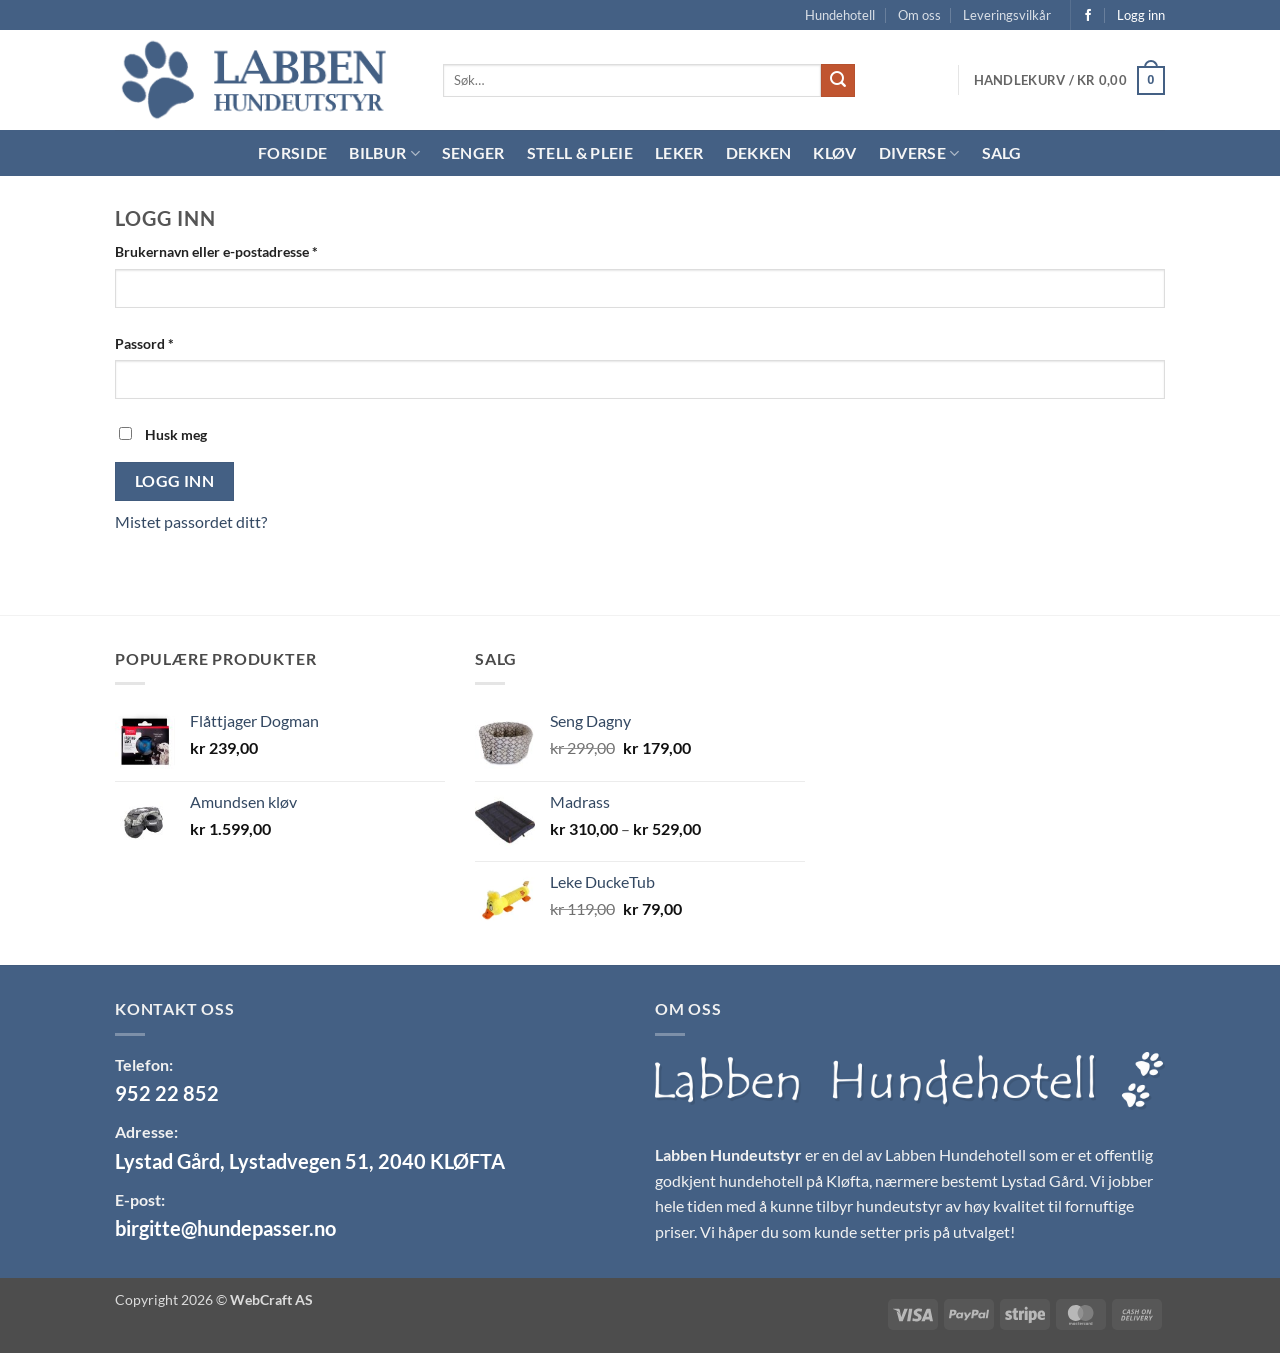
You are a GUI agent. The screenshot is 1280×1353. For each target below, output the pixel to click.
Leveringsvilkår (1007, 15)
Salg (1002, 152)
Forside (292, 152)
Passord (170, 342)
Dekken (759, 152)
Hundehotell (840, 15)
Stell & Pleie (580, 152)
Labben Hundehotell (955, 1154)
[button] (1069, 81)
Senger (473, 152)
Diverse (919, 153)
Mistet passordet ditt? (191, 521)
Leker (679, 152)
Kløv (834, 152)
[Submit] (838, 81)
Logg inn (175, 481)
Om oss (919, 15)
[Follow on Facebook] (1088, 16)
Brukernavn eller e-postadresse (242, 250)
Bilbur (384, 153)
